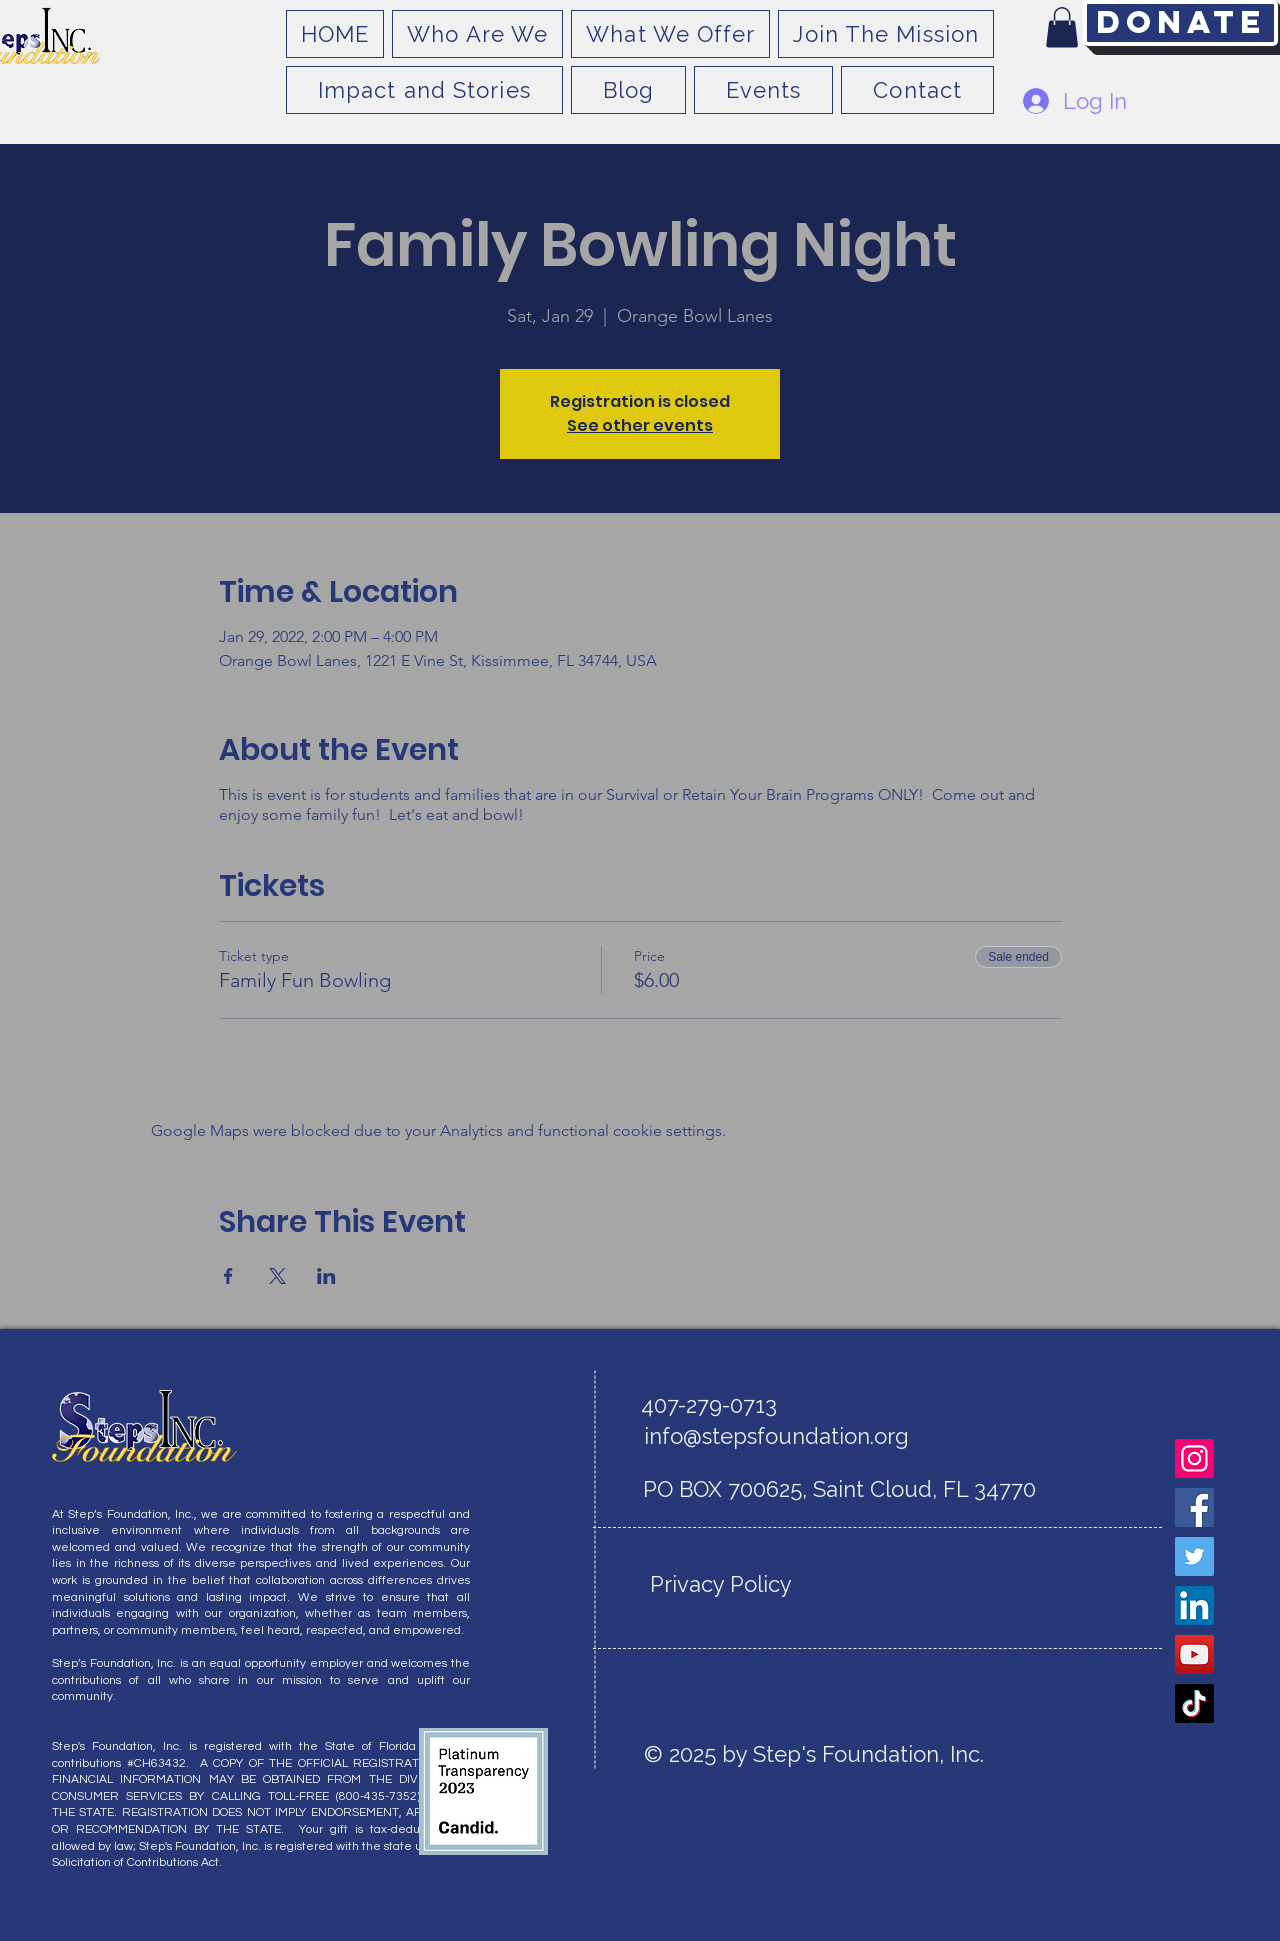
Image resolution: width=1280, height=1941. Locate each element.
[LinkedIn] (1194, 1605)
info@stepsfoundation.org (776, 1436)
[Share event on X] (277, 1276)
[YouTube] (1194, 1654)
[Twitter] (1194, 1556)
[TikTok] (1194, 1703)
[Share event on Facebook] (228, 1276)
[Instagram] (1194, 1458)
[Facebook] (1194, 1507)
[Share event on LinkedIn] (326, 1276)
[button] (1062, 27)
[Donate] (1180, 23)
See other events (640, 425)
